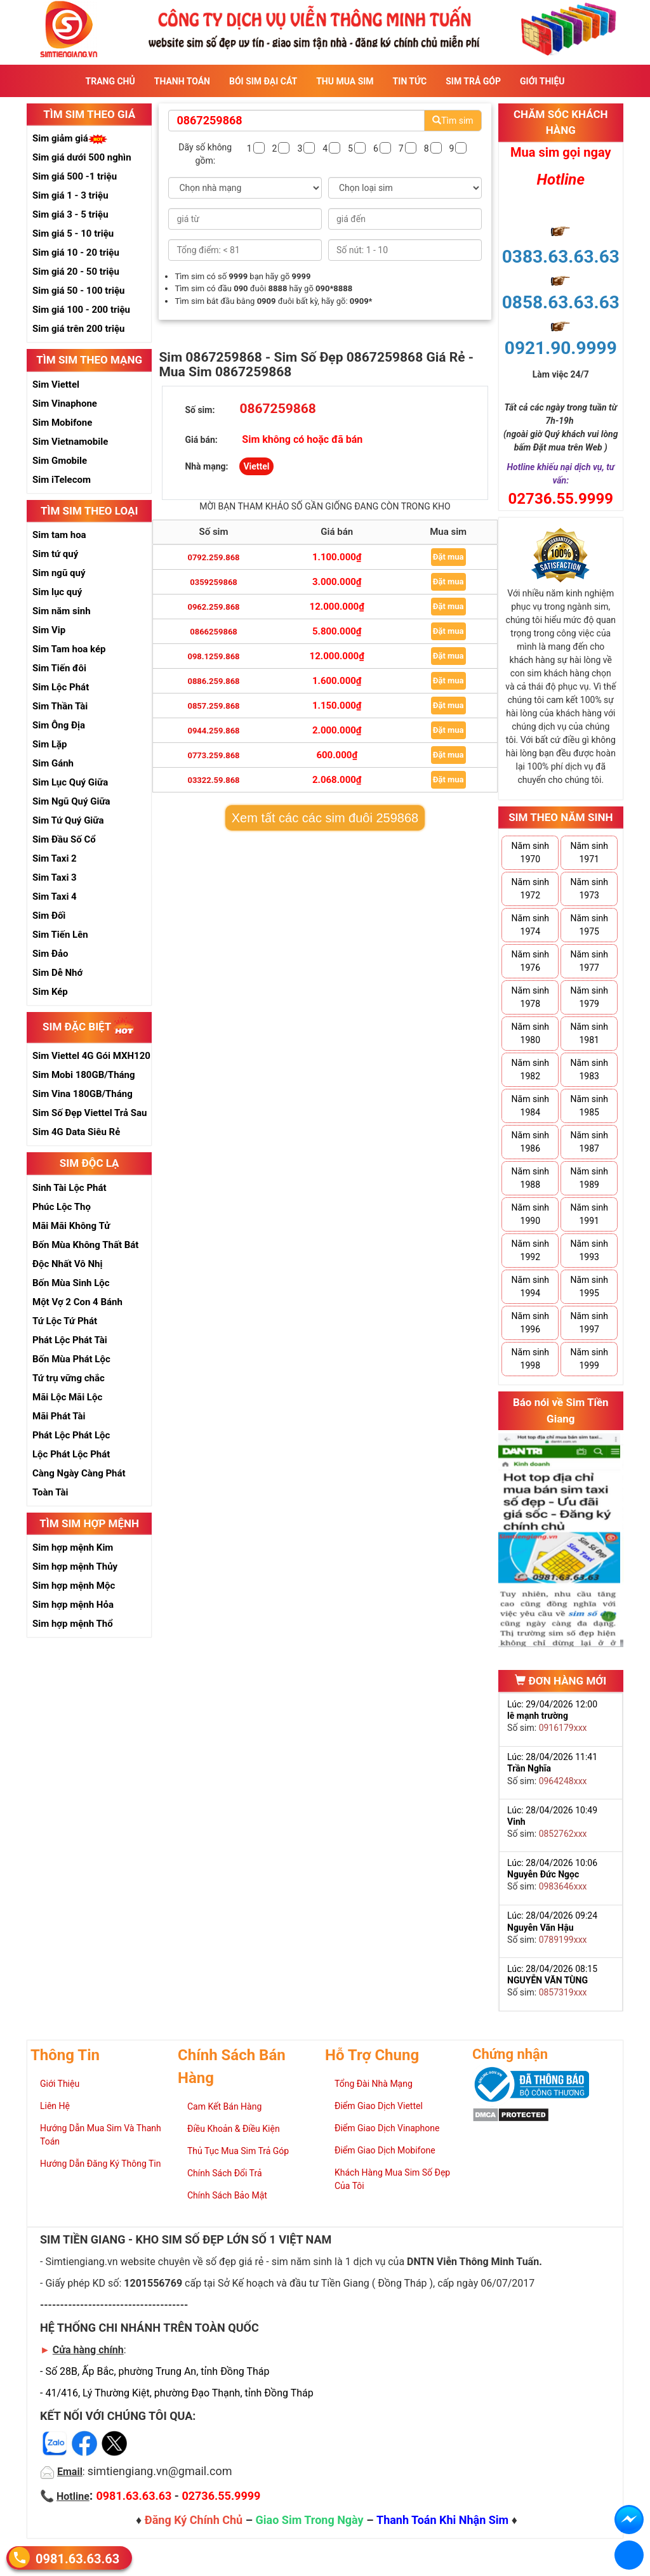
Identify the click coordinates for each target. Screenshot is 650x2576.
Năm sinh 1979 (588, 997)
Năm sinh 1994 (530, 1286)
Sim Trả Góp (473, 81)
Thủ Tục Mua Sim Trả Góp (238, 2151)
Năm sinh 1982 (530, 1069)
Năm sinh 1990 (530, 1214)
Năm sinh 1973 (588, 888)
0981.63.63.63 (77, 2558)
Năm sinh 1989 (588, 1178)
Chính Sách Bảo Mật (227, 2195)
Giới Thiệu (542, 81)
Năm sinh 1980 (530, 1033)
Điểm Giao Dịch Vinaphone (387, 2128)
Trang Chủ (110, 81)
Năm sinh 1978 (530, 997)
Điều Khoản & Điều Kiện (233, 2129)
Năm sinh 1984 (530, 1105)
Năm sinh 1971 (588, 852)
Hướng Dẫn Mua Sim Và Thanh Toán (100, 2134)
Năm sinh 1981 (588, 1033)
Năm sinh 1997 (588, 1322)
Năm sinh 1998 (530, 1358)
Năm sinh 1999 (588, 1358)
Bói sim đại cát (263, 81)
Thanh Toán (182, 81)
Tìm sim (452, 120)
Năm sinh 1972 (530, 888)
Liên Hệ (55, 2106)
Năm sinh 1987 (588, 1141)
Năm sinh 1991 (588, 1214)
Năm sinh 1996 (530, 1322)
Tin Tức (410, 81)
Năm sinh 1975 (588, 924)
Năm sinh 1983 (588, 1069)
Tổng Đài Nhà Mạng (374, 2084)
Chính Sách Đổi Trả (224, 2173)
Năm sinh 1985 (588, 1105)
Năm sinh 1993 (588, 1250)
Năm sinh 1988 (530, 1178)
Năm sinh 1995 (588, 1286)
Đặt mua (448, 557)
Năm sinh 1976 (530, 961)
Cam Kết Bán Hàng (224, 2106)
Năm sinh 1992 (530, 1250)
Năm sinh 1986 (530, 1141)
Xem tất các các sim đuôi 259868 (325, 818)
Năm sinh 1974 (530, 924)
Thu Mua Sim (344, 81)
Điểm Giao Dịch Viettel (379, 2106)
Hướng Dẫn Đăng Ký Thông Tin (100, 2164)
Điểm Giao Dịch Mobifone (385, 2150)
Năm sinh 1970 (530, 852)
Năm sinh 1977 (588, 961)
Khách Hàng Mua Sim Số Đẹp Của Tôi (392, 2179)
